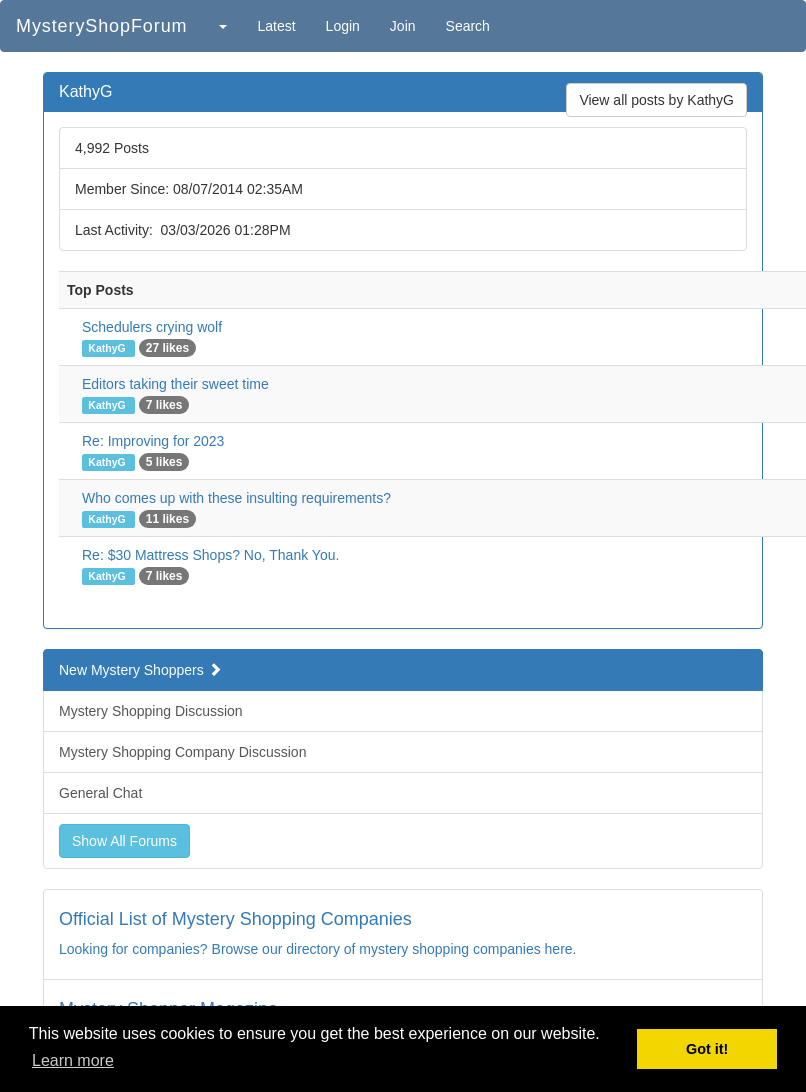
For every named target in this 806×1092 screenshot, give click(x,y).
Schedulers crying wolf (152, 327)
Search (468, 26)
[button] (222, 26)
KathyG (108, 348)
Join (403, 26)
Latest (276, 26)
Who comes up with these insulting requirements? (236, 498)
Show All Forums (124, 841)
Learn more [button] (73, 1060)
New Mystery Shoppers (140, 670)
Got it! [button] (707, 1049)
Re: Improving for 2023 (153, 441)
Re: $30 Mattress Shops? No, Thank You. (210, 555)
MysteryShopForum (101, 26)
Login (343, 26)
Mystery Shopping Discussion (151, 711)
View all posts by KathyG (656, 100)
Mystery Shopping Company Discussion (182, 752)
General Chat (100, 793)
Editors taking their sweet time (175, 384)
